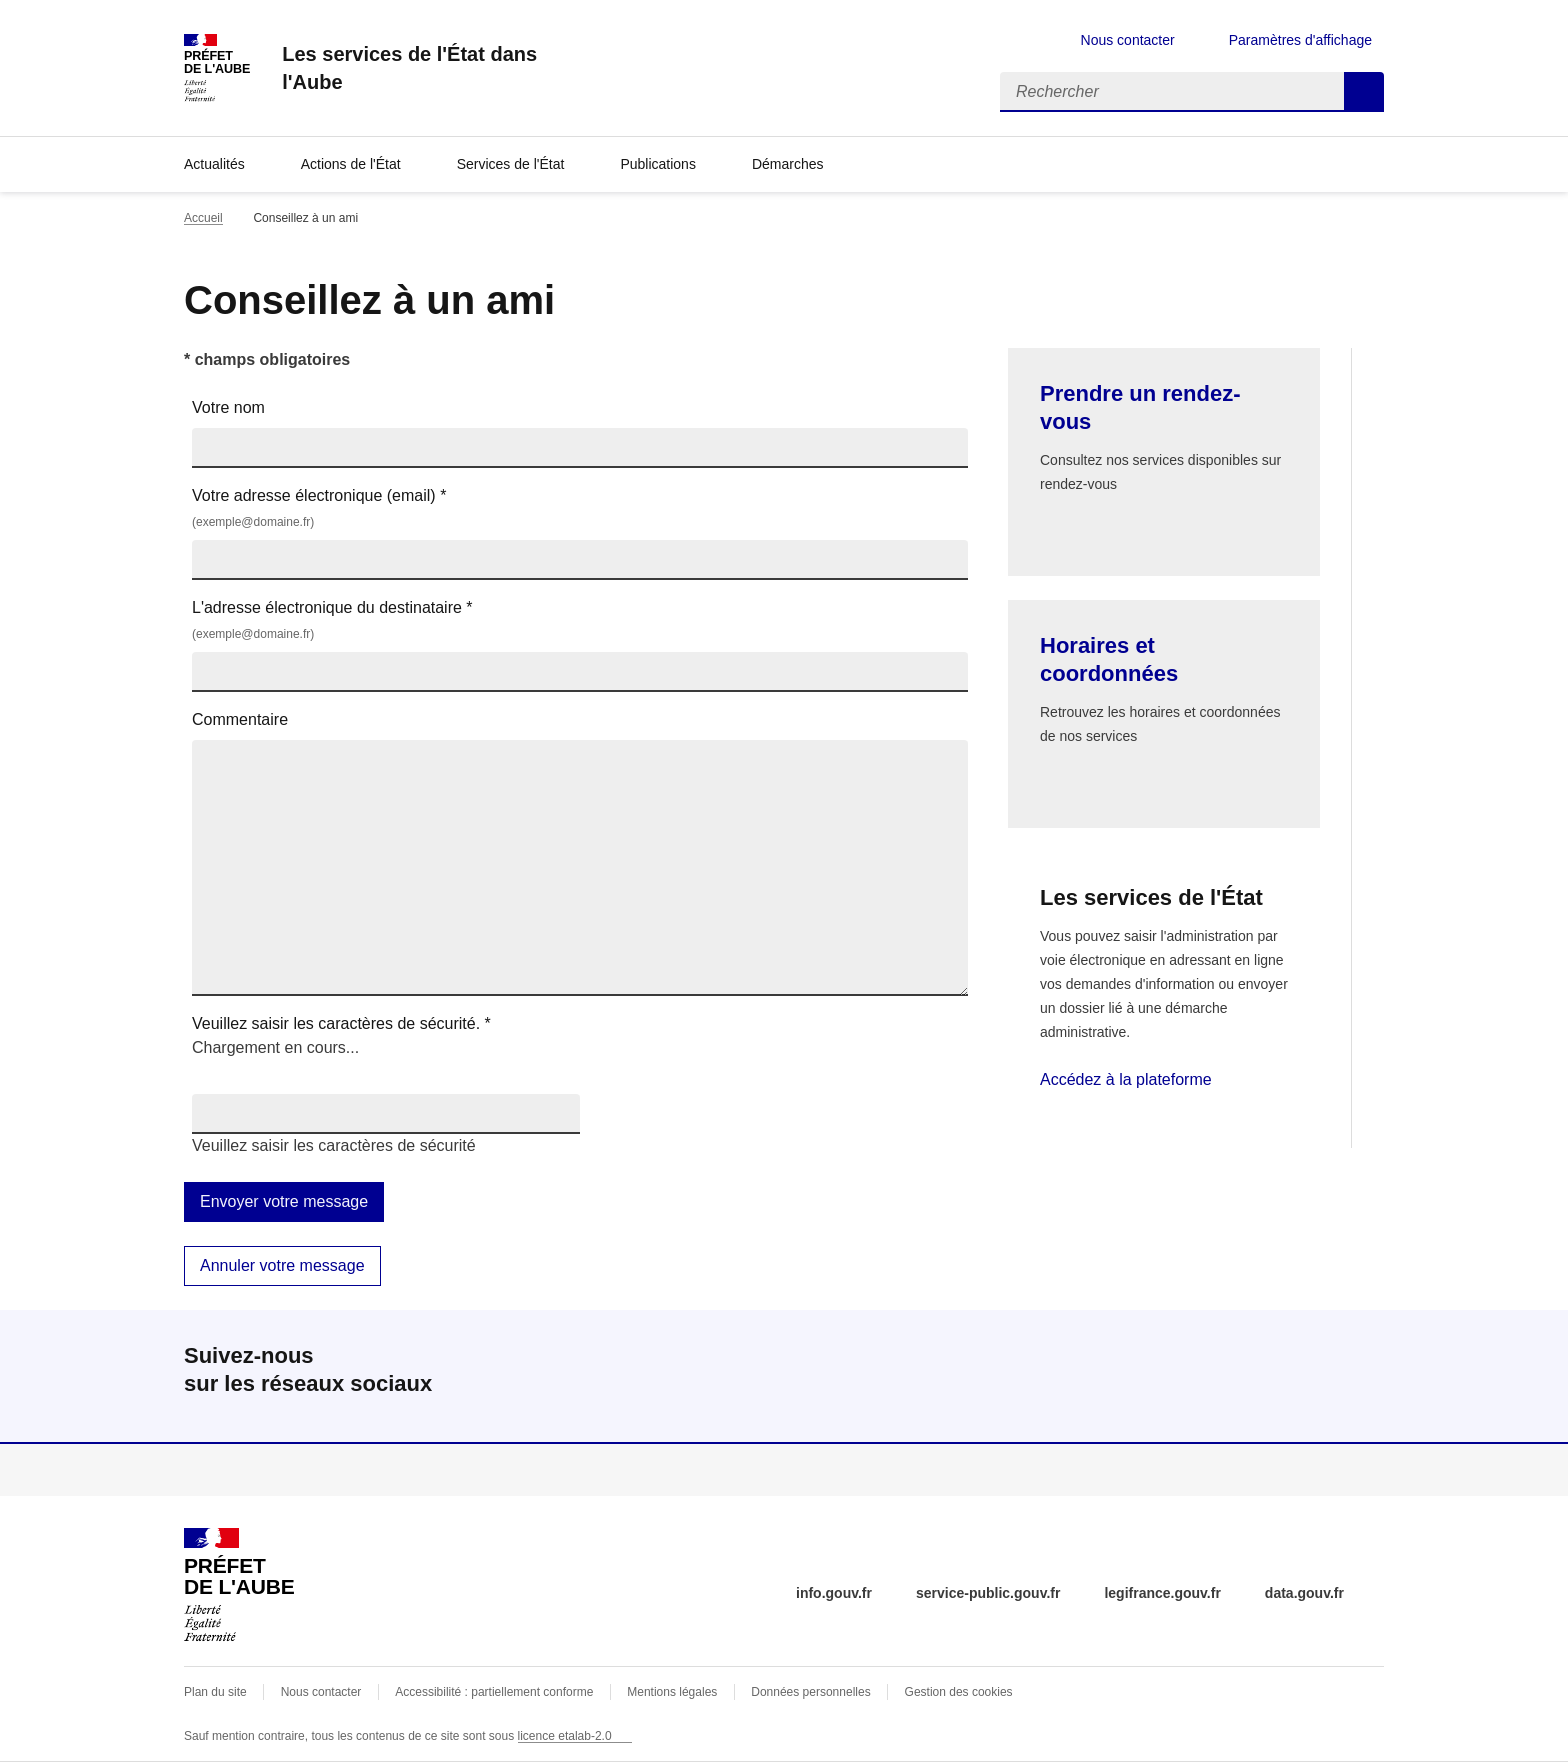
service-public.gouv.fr (988, 1593)
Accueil (203, 218)
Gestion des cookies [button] (959, 1692)
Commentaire (240, 719)
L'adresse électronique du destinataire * (580, 621)
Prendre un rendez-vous (1140, 407)
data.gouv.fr (1304, 1593)
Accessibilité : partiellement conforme (494, 1692)
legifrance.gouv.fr (1162, 1593)
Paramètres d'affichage (1300, 40)
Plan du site (215, 1692)
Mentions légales (672, 1692)
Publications (658, 164)
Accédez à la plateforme (1126, 1079)
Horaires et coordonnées (1109, 659)
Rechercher (1364, 92)
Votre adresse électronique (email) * (580, 509)
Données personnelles (810, 1692)
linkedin (1364, 1376)
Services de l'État (511, 164)
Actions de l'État (351, 164)
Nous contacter (1128, 40)
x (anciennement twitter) (1196, 1376)
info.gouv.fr (834, 1593)
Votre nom (228, 407)
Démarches (788, 164)
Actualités (214, 164)
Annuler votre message (282, 1265)
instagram (1308, 1376)
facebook (1252, 1376)
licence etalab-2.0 (565, 1736)
